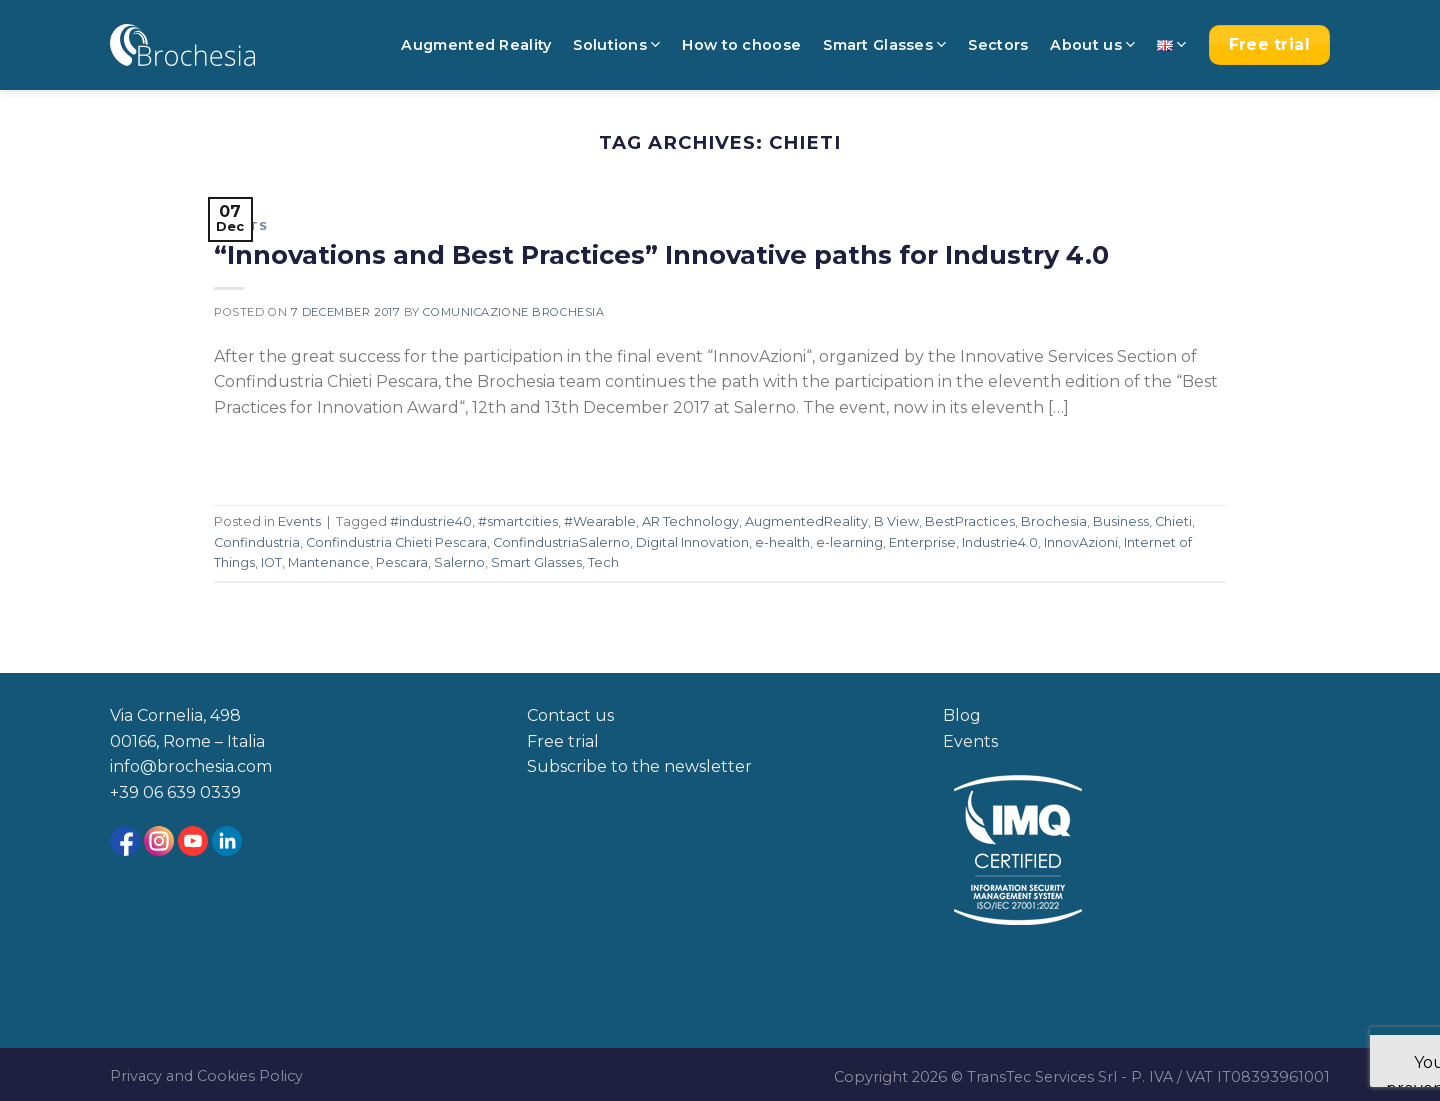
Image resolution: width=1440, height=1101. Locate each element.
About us (1092, 44)
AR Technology (690, 521)
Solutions (616, 44)
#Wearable (600, 521)
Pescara (402, 562)
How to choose (741, 45)
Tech (603, 562)
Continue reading (302, 453)
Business (1121, 521)
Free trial (563, 741)
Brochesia (1054, 521)
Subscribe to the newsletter (639, 766)
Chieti (1173, 521)
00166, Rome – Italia (187, 741)
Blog (962, 715)
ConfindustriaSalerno (561, 542)
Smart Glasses (884, 44)
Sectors (998, 45)
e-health (782, 542)
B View (896, 521)
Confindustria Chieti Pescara (396, 542)
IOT (271, 562)
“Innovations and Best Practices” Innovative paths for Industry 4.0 (661, 254)
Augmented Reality (476, 45)
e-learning (849, 542)
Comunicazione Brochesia (513, 312)
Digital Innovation (692, 542)
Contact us (570, 715)
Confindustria (257, 542)
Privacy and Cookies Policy (206, 1076)
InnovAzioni (1081, 542)
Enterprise (922, 542)
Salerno (459, 562)
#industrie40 (431, 521)
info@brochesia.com (191, 766)
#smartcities (518, 521)
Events (240, 226)
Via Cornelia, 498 (175, 715)
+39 (126, 792)
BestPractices (970, 521)
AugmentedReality (806, 521)
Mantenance (329, 562)
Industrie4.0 (1000, 542)
